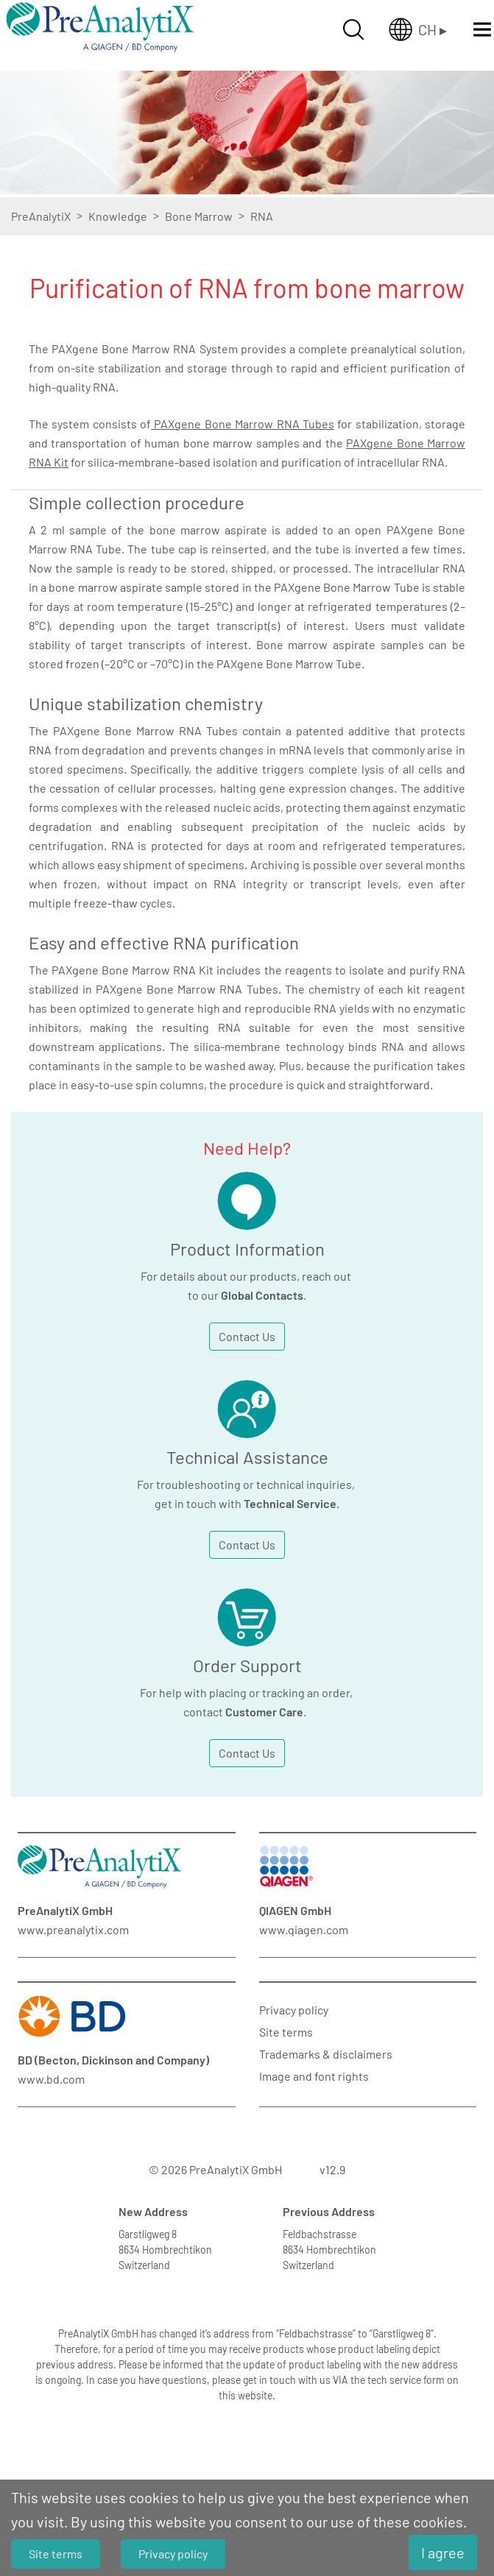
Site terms (286, 2032)
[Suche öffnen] (353, 29)
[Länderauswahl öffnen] (418, 29)
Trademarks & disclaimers (325, 2054)
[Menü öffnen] (482, 29)
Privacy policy (293, 2010)
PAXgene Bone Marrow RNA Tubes (242, 424)
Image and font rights (314, 2076)
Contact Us (247, 1336)
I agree (443, 2552)
